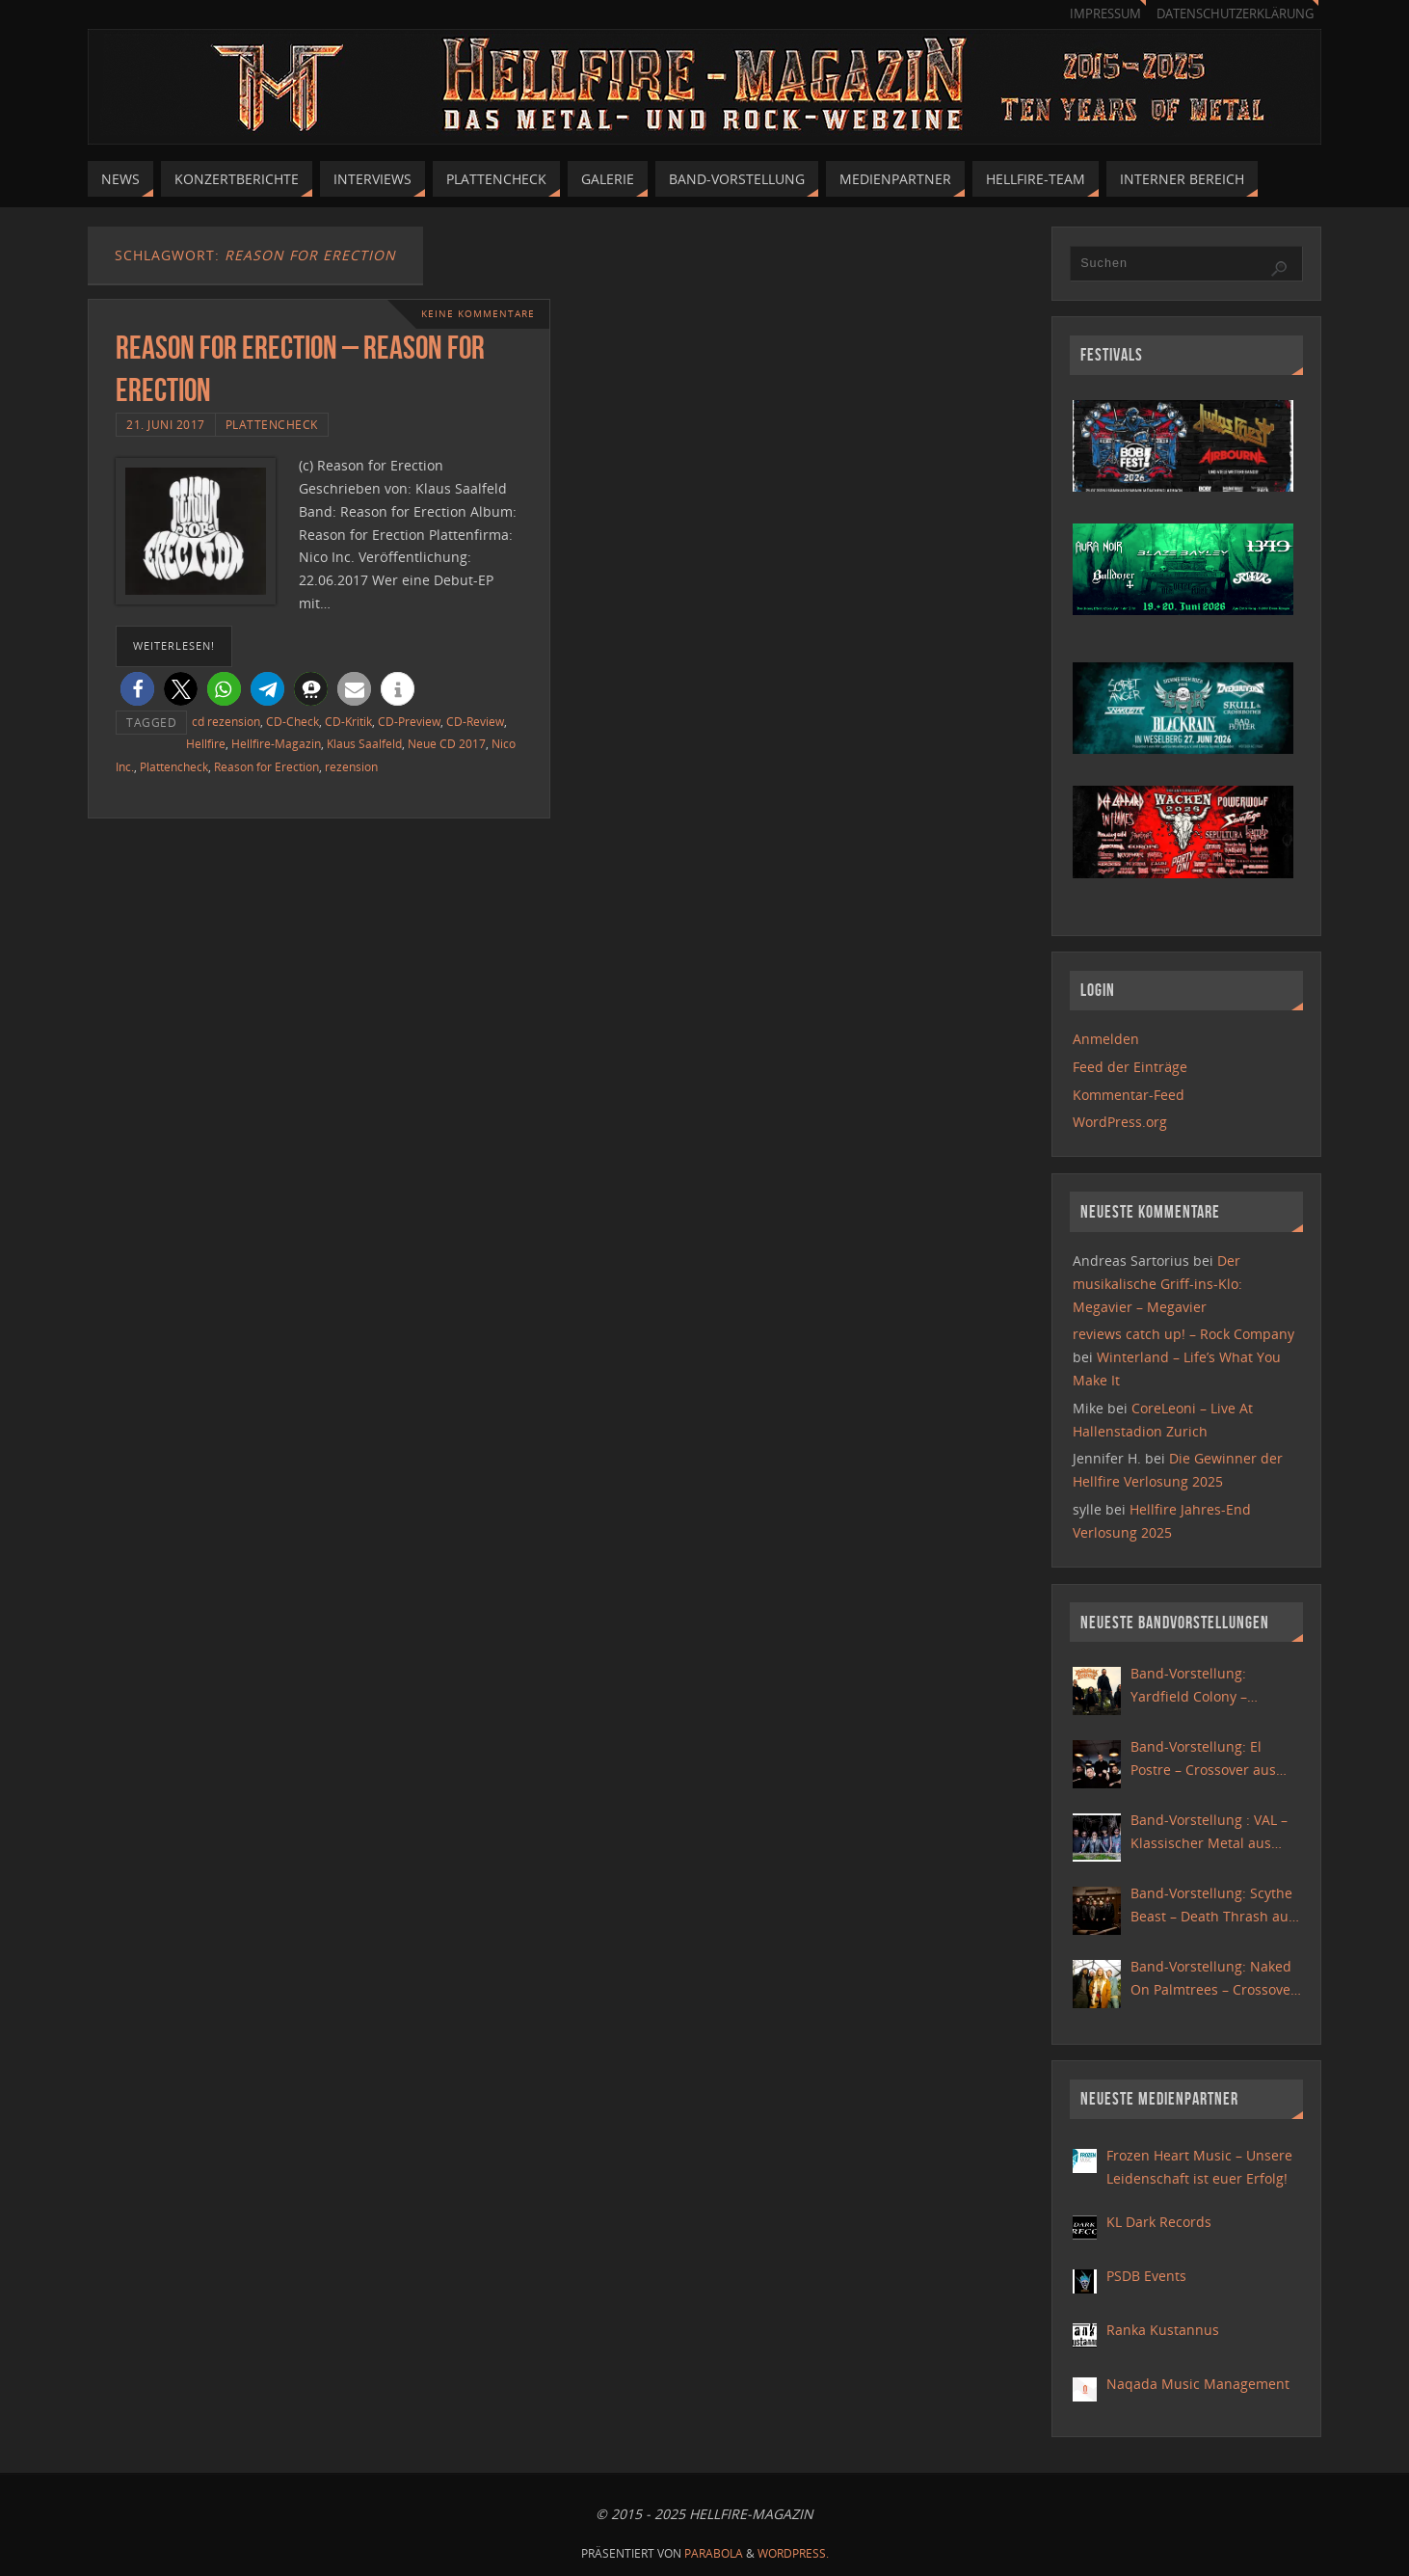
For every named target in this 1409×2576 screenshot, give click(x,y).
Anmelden (1106, 1039)
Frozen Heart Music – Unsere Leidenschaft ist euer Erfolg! (1199, 2166)
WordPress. (793, 2553)
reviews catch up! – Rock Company (1183, 1334)
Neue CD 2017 (447, 743)
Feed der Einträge (1130, 1067)
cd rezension (226, 721)
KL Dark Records (1158, 2222)
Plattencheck (272, 424)
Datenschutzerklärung (1235, 14)
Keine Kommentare (478, 314)
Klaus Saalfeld (364, 743)
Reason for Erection (266, 766)
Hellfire (206, 743)
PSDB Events (1146, 2276)
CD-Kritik (348, 721)
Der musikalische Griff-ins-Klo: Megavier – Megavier (1157, 1283)
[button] (137, 689)
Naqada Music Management (1197, 2384)
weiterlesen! (174, 645)
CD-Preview (409, 721)
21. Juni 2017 (165, 424)
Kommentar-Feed (1128, 1095)
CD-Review (475, 721)
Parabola (713, 2553)
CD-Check (292, 721)
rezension (351, 766)
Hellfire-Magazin (276, 743)
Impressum (1105, 14)
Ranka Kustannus (1162, 2330)
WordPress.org (1120, 1122)
